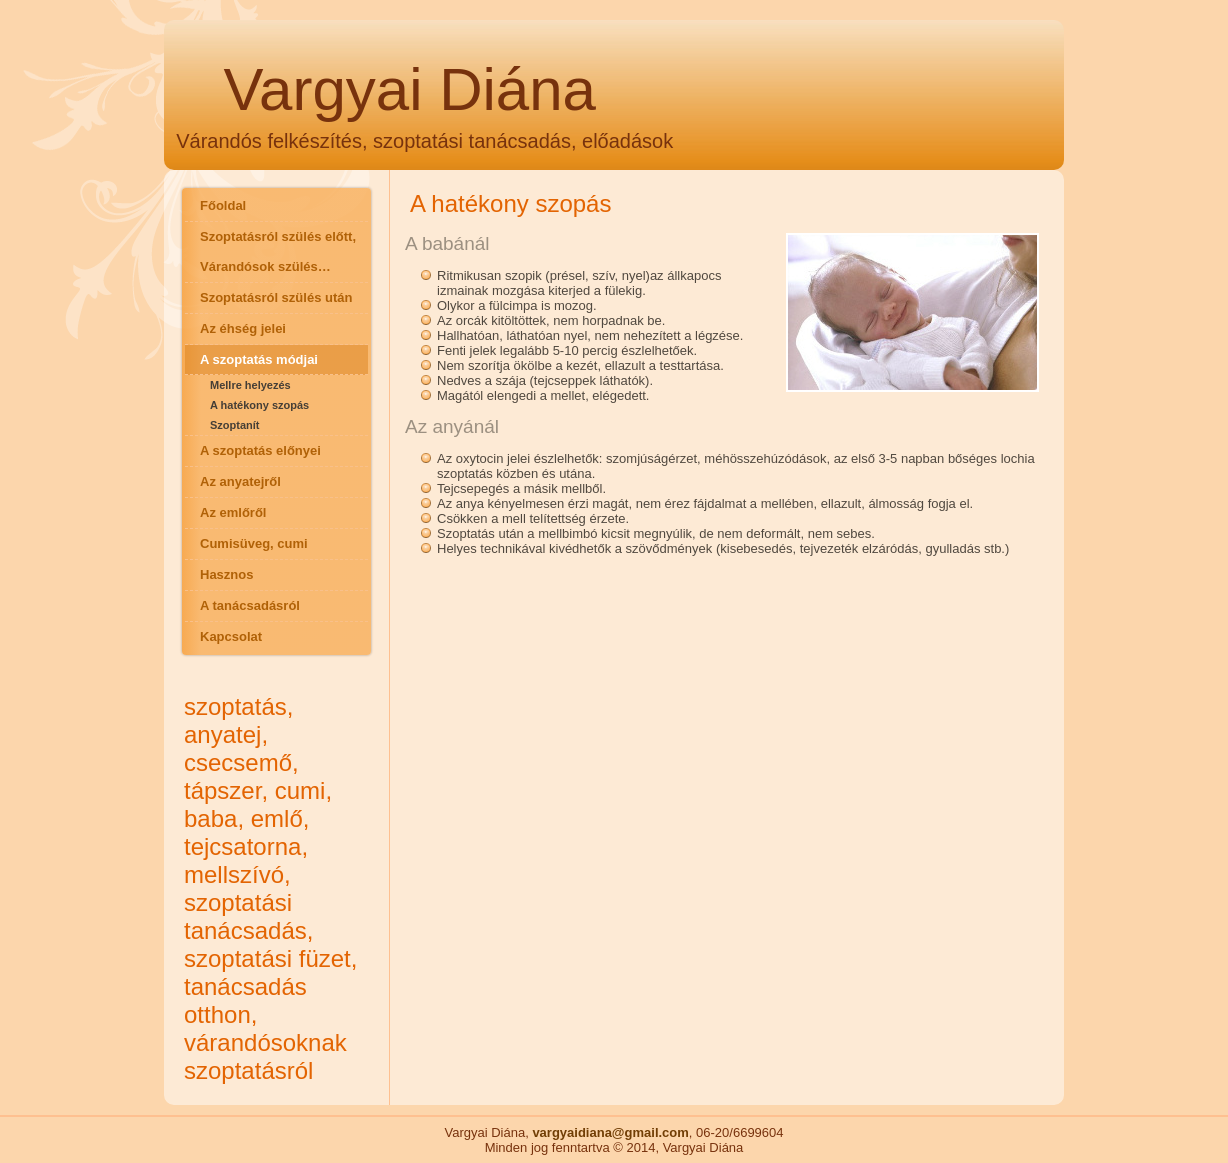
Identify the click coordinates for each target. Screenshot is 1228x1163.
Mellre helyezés (250, 385)
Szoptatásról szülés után (276, 297)
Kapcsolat (231, 636)
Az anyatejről (240, 481)
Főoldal (223, 205)
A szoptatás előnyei (260, 450)
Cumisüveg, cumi (254, 543)
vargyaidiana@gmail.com (610, 1132)
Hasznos (226, 574)
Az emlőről (233, 512)
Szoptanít (235, 425)
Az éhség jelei (243, 328)
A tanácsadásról (250, 605)
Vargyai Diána (410, 89)
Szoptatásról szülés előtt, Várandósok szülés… (278, 251)
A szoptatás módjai (259, 359)
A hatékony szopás (259, 405)
